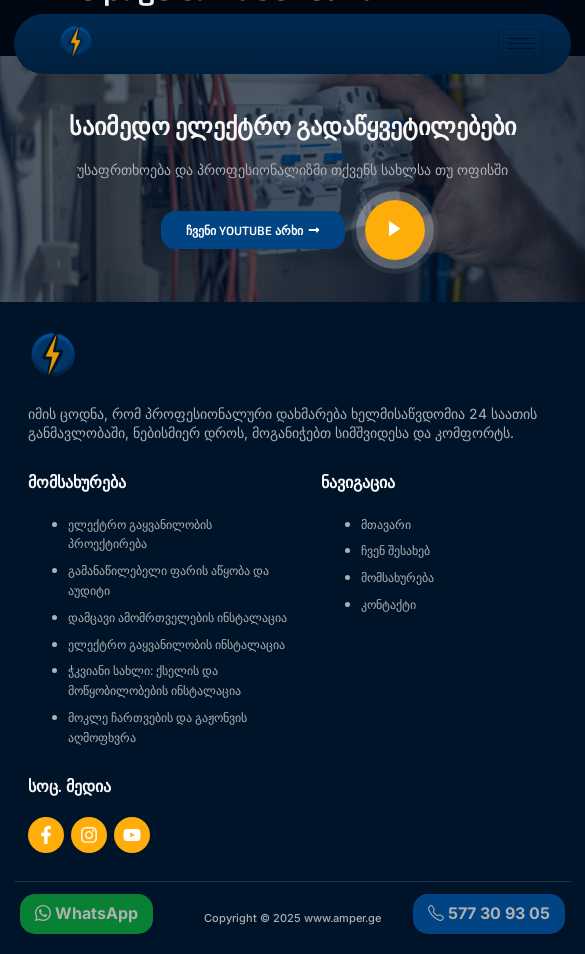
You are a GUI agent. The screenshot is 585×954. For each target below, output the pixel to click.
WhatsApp (86, 913)
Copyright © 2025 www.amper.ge (292, 918)
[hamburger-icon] (520, 43)
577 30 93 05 (489, 913)
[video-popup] (395, 230)
